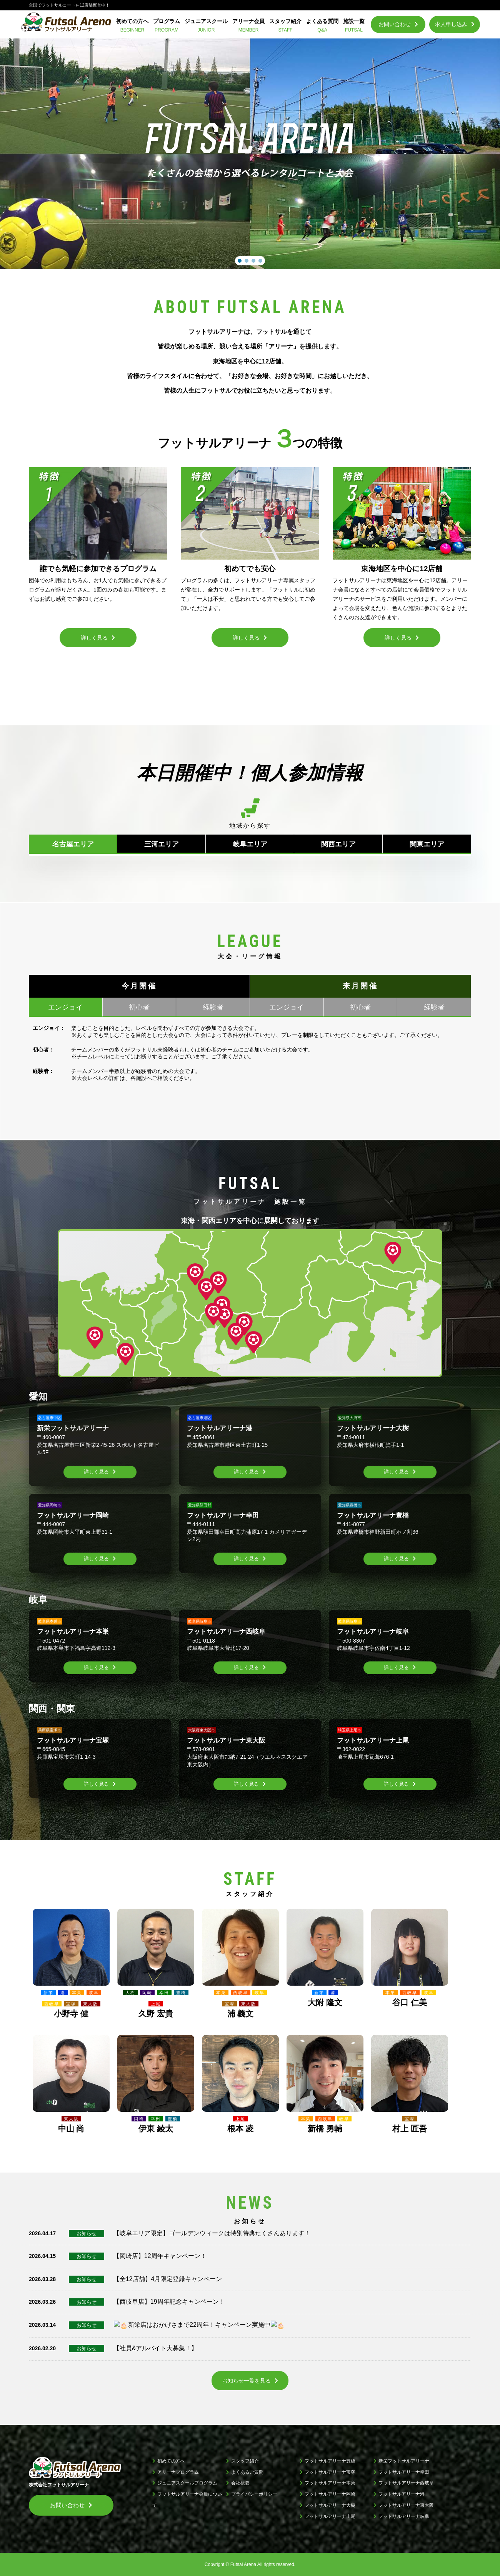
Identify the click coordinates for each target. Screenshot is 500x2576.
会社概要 (240, 2483)
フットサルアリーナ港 (401, 2494)
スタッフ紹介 (245, 2461)
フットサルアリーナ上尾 (330, 2516)
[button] (240, 261)
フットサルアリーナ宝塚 (330, 2472)
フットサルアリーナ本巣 (330, 2483)
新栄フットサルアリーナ (403, 2461)
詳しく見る (96, 1472)
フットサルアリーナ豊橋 (330, 2461)
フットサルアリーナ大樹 (330, 2505)
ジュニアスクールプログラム (187, 2483)
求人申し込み (451, 24)
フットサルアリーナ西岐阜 (406, 2483)
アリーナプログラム (178, 2472)
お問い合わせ (394, 24)
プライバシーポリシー (254, 2494)
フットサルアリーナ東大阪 (406, 2505)
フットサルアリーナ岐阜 (403, 2516)
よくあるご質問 (247, 2472)
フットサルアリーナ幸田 (403, 2472)
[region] (250, 153)
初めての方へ (171, 2461)
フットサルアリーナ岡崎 (330, 2494)
